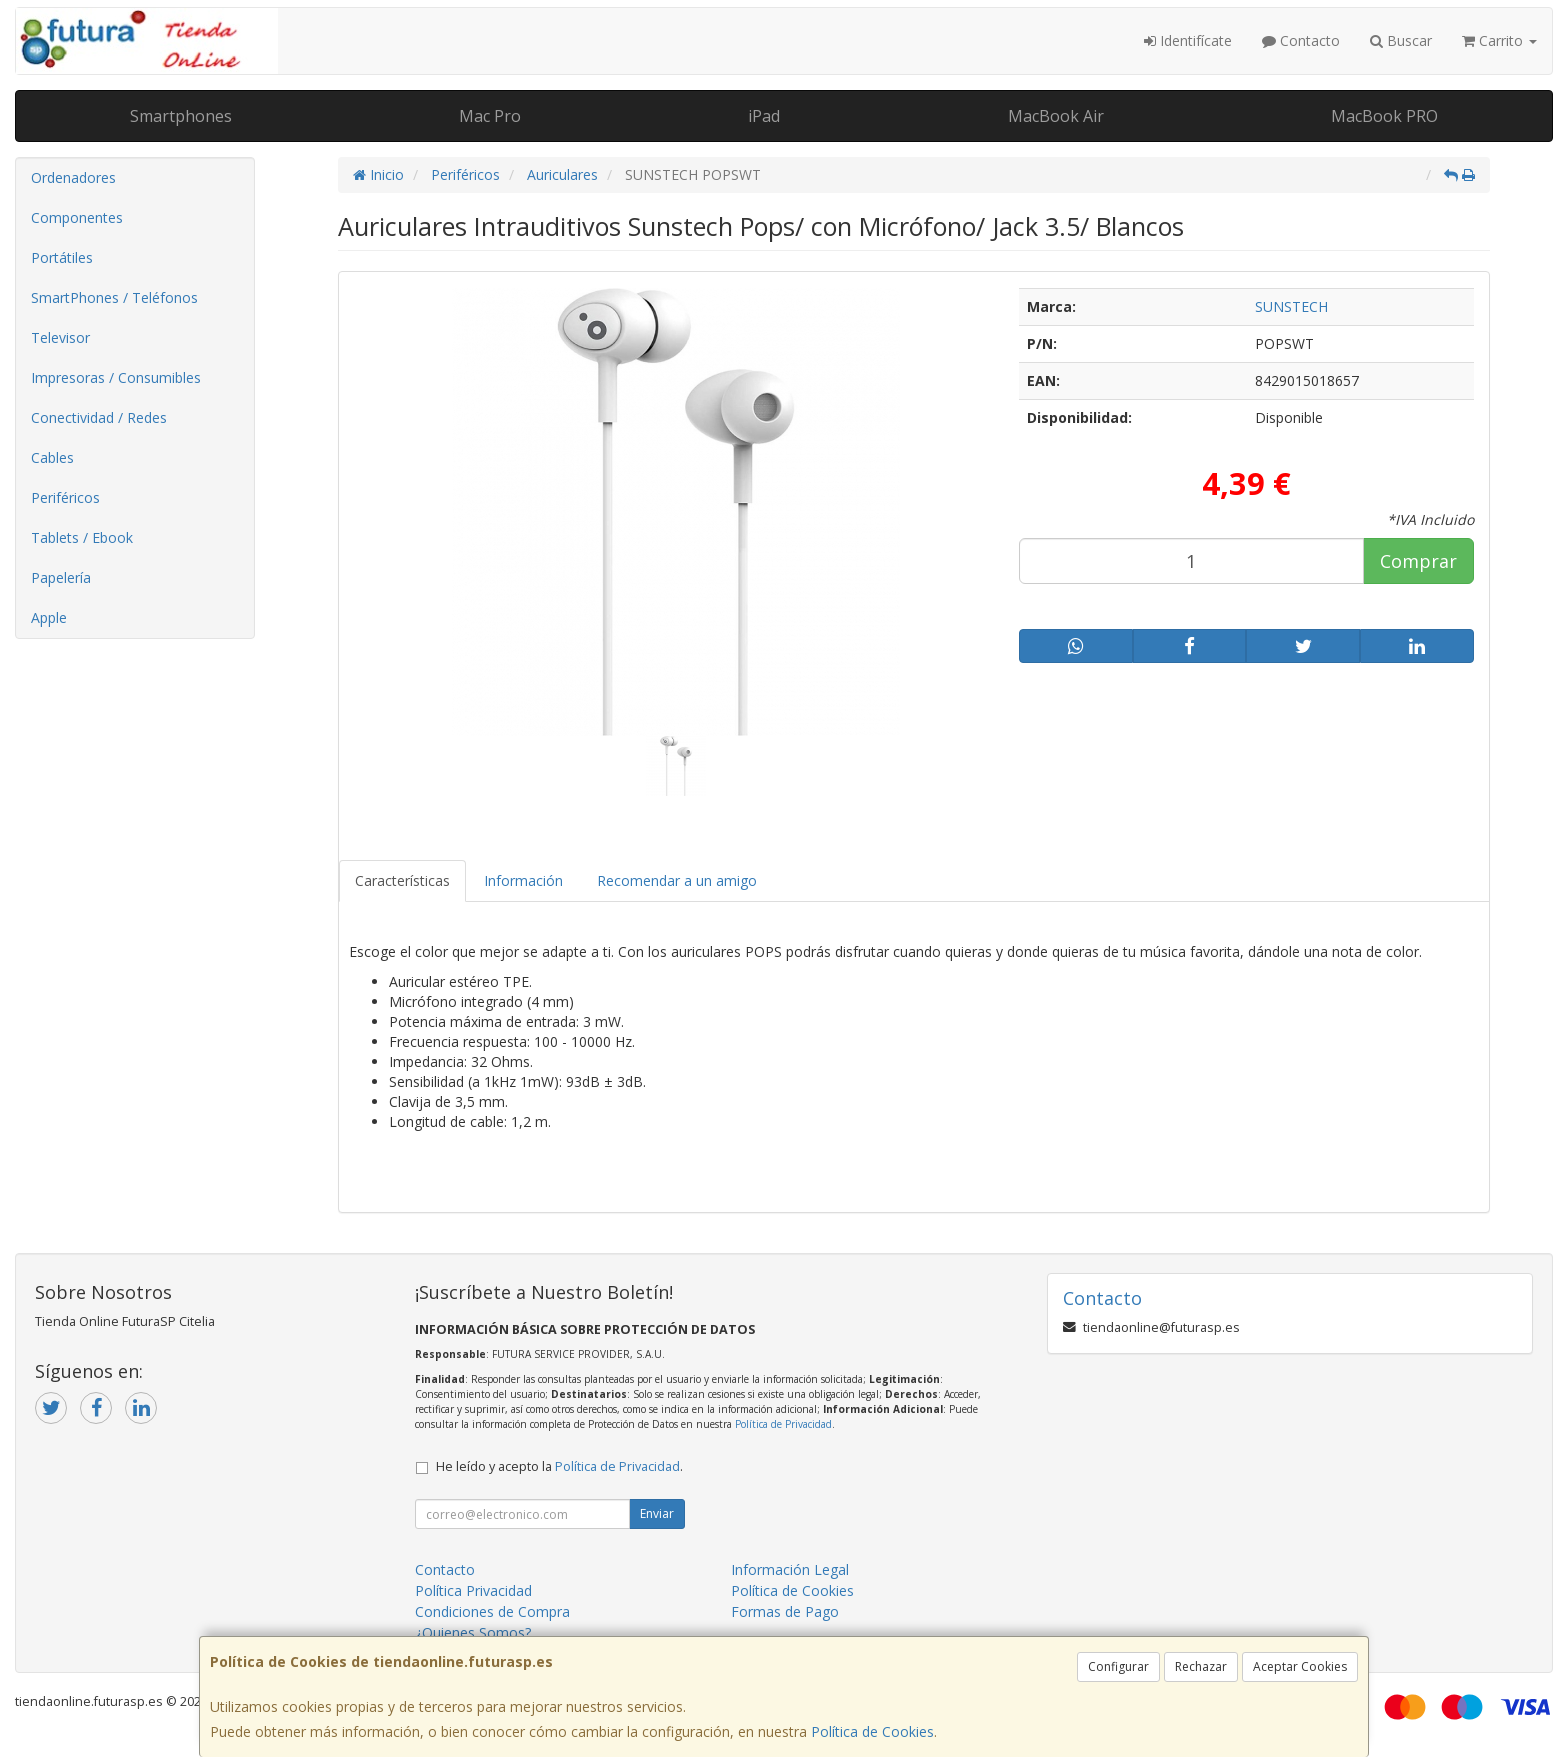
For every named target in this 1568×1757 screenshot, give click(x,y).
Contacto (1301, 40)
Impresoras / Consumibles (116, 377)
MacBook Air (1056, 116)
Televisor (60, 337)
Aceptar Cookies (1300, 1666)
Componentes (77, 217)
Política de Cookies (872, 1731)
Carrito (1499, 40)
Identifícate (1188, 40)
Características (402, 880)
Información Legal (790, 1569)
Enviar (657, 1513)
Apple (49, 617)
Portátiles (62, 257)
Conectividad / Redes (99, 417)
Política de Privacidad (783, 1424)
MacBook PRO (1384, 116)
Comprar (1418, 561)
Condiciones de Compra (492, 1611)
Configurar (1118, 1666)
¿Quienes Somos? (473, 1632)
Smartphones (181, 116)
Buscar (1401, 40)
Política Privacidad (473, 1590)
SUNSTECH (1291, 306)
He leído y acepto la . (559, 1466)
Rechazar (1201, 1666)
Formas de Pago (785, 1611)
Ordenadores (73, 177)
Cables (52, 457)
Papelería (61, 577)
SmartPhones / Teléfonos (114, 297)
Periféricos (65, 497)
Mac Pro (490, 116)
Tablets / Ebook (82, 537)
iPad (764, 116)
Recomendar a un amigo (677, 880)
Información (523, 880)
